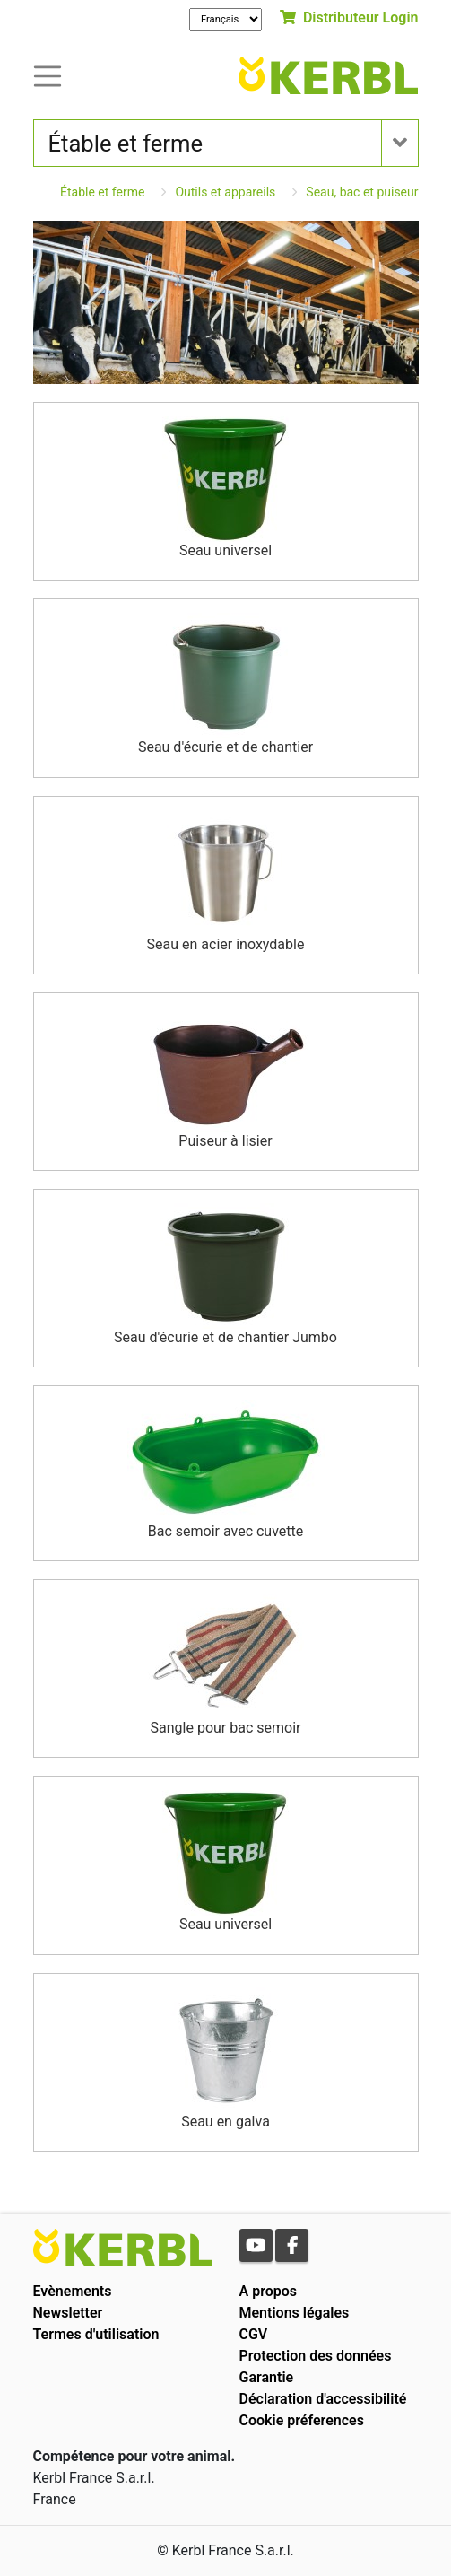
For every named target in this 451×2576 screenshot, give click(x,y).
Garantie (266, 2377)
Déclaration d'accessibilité (323, 2398)
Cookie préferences (301, 2420)
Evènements (72, 2291)
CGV (253, 2334)
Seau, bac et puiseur (362, 192)
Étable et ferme (102, 192)
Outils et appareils (225, 192)
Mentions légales (294, 2312)
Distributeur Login (349, 17)
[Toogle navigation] (47, 75)
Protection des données (315, 2355)
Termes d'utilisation (96, 2334)
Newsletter (68, 2312)
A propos (268, 2291)
